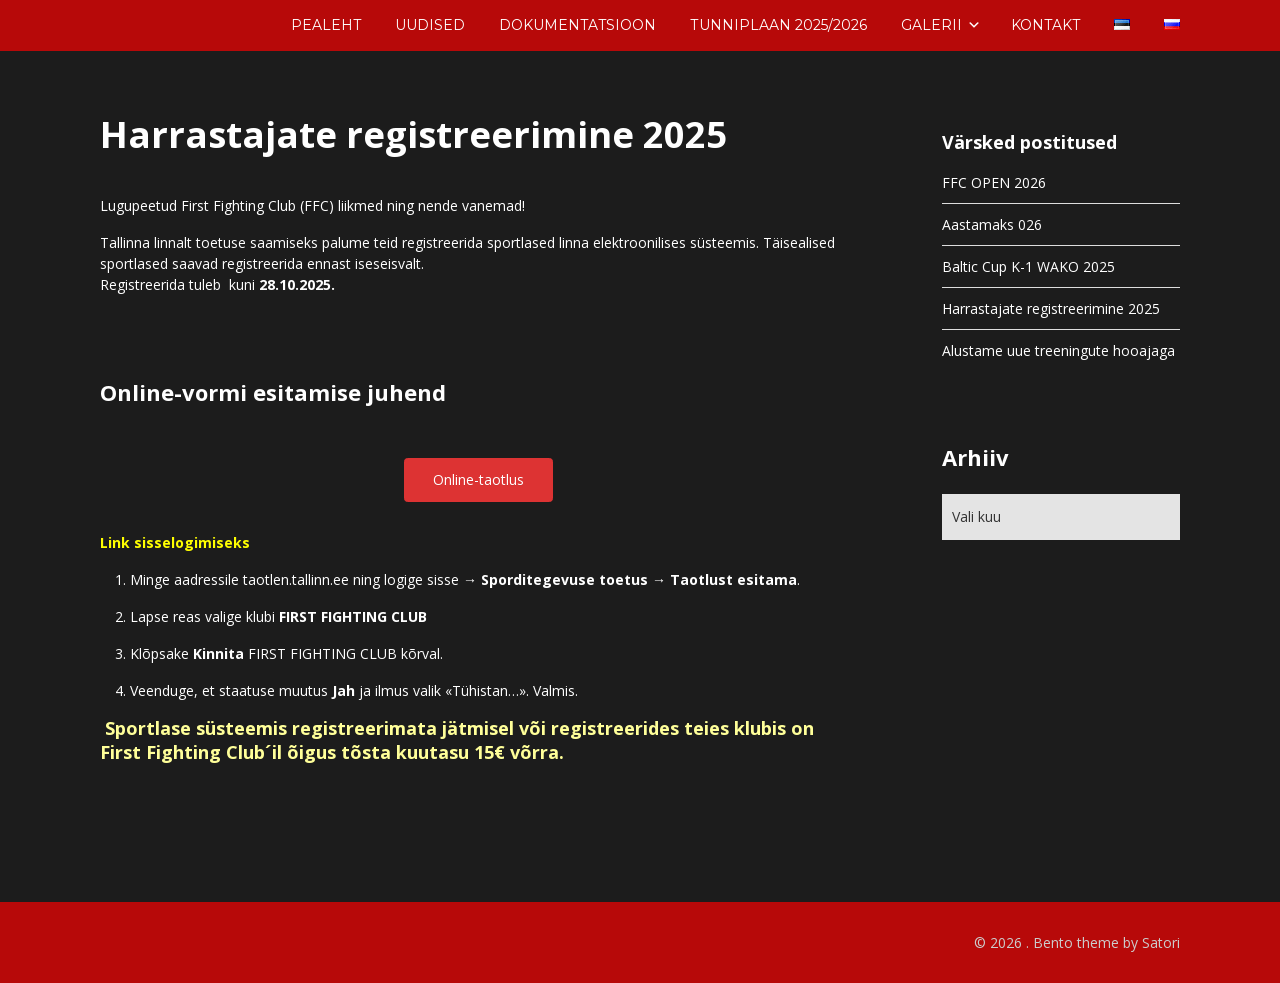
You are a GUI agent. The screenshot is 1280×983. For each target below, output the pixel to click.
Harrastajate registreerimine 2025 (1051, 308)
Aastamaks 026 (992, 224)
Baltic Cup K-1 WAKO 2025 (1028, 266)
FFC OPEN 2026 (994, 182)
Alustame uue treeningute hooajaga (1058, 350)
